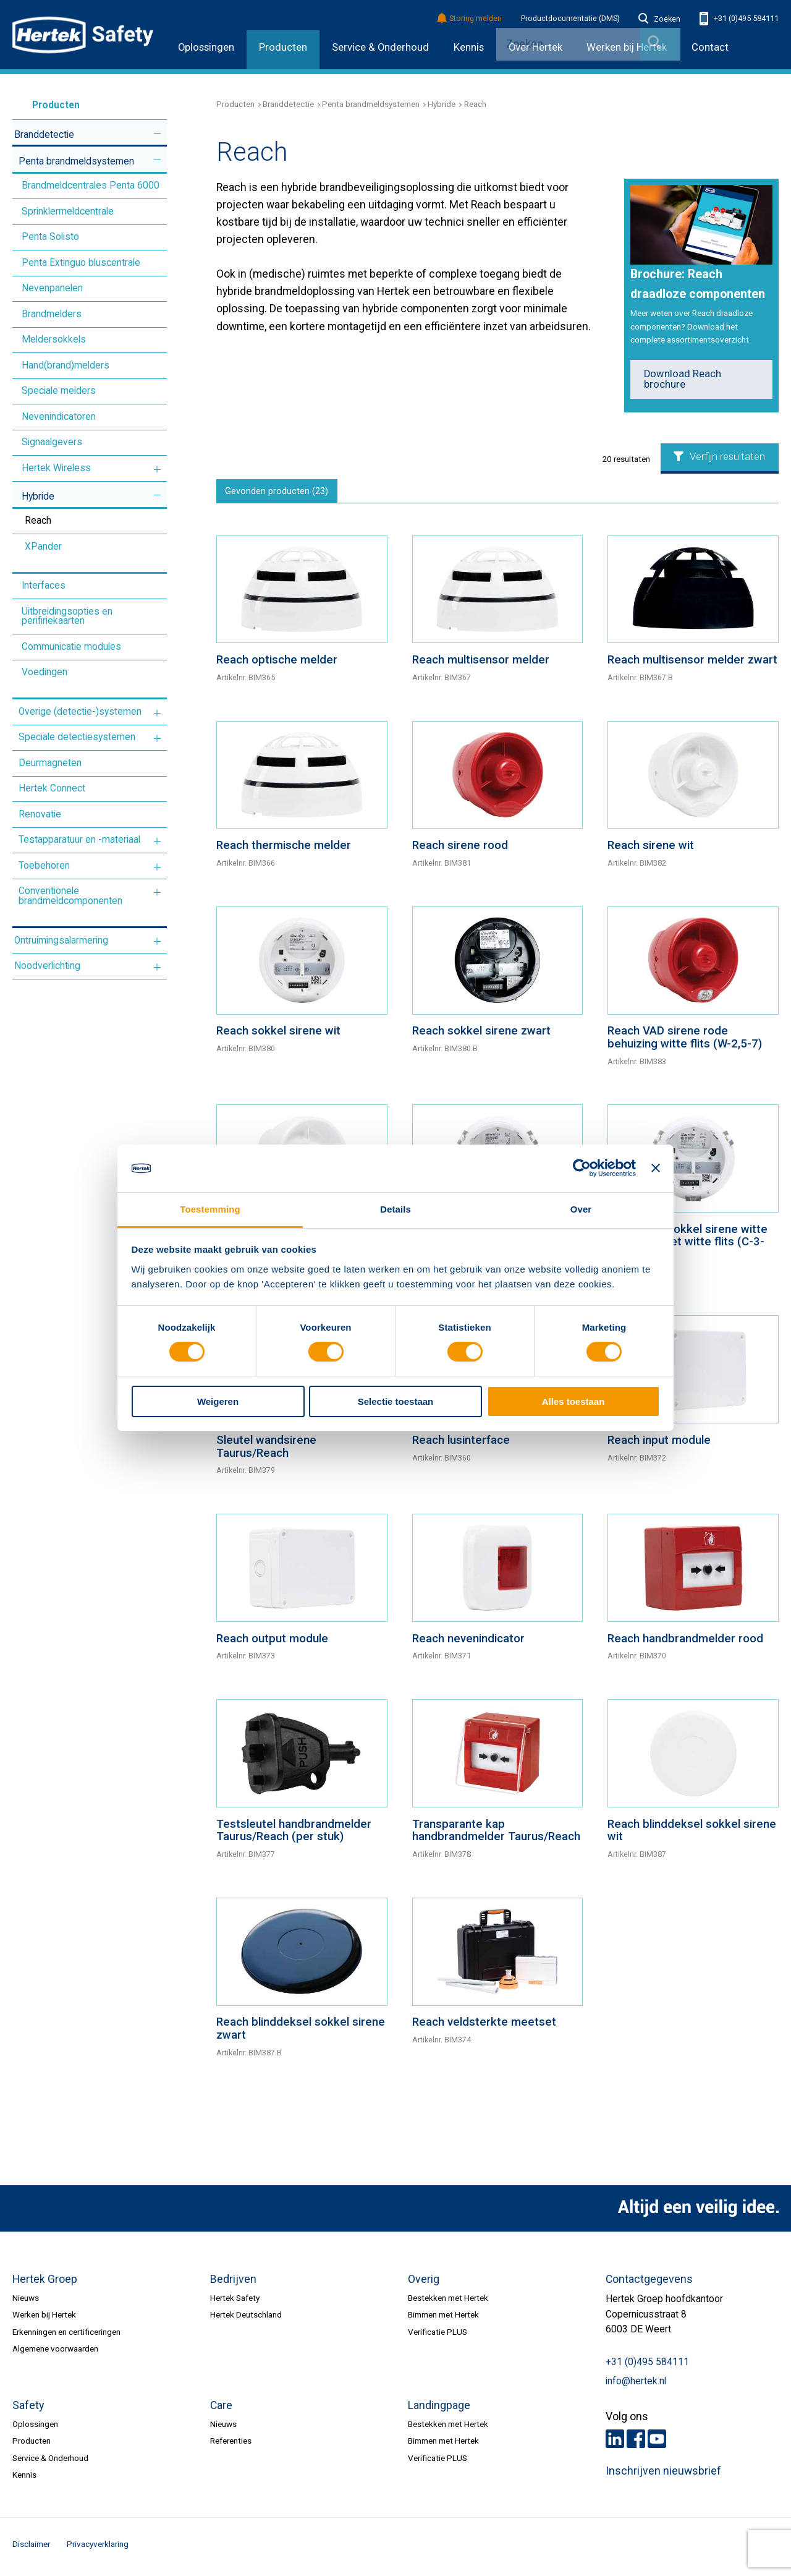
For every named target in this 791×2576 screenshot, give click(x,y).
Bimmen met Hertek (443, 2319)
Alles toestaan (573, 1401)
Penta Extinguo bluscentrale (81, 262)
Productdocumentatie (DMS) (570, 18)
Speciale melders (59, 390)
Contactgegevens (649, 2283)
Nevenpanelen (52, 288)
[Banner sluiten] (655, 1168)
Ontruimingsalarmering (61, 940)
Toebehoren (44, 865)
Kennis (469, 47)
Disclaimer (31, 2548)
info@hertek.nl (636, 2384)
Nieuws (25, 2302)
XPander (43, 546)
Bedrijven (233, 2283)
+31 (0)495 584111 (739, 18)
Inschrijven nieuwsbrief (663, 2475)
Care (221, 2409)
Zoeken (659, 19)
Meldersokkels (54, 339)
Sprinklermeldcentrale (68, 211)
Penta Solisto (50, 236)
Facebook (636, 2442)
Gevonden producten (282, 493)
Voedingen (44, 672)
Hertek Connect (52, 788)
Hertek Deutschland (246, 2319)
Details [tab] (395, 1209)
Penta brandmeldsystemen (76, 161)
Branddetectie (44, 134)
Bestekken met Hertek (448, 2302)
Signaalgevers (52, 442)
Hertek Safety (235, 2302)
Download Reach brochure (682, 379)
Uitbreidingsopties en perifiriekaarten (67, 616)
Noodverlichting (47, 965)
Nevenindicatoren (59, 416)
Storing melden (470, 19)
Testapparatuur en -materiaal (79, 839)
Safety (28, 2409)
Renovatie (40, 814)
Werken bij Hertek (44, 2319)
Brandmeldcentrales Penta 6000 (90, 185)
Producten (283, 47)
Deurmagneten (50, 763)
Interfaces (44, 585)
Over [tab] (581, 1209)
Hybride (38, 496)
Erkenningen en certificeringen (66, 2335)
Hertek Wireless (56, 468)
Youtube (657, 2442)
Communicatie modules (71, 646)
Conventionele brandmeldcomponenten (70, 895)
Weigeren (218, 1401)
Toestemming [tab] (210, 1209)
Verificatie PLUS (437, 2335)
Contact (710, 47)
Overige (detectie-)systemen (80, 711)
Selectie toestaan (396, 1401)
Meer (157, 133)
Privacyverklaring (98, 2548)
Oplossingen (206, 47)
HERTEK (83, 34)
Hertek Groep (44, 2283)
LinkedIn (615, 2442)
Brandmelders (52, 314)
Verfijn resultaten (719, 457)
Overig (423, 2283)
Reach (38, 520)
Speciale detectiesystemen (77, 737)
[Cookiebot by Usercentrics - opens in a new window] (582, 1168)
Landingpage (439, 2409)
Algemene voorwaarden (55, 2353)
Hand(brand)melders (65, 365)
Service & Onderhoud (380, 47)
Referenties (231, 2445)
